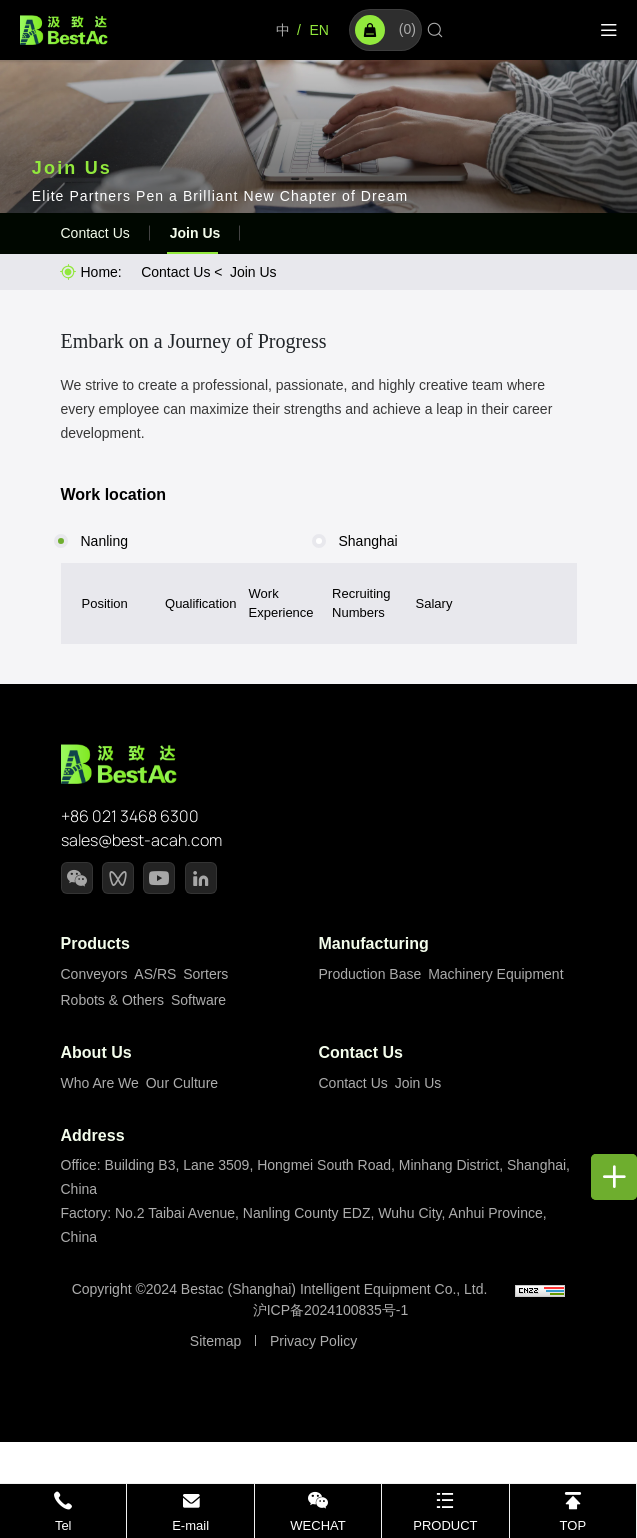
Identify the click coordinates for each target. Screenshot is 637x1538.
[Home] (64, 28)
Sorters (205, 974)
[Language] (283, 30)
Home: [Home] (101, 272)
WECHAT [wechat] (317, 1525)
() (385, 30)
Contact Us (95, 233)
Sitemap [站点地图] (215, 1341)
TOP (573, 1525)
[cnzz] (540, 1289)
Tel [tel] (63, 1525)
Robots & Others (113, 1000)
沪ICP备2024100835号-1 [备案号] (331, 1310)
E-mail (190, 1525)
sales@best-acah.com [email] (141, 840)
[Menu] (609, 30)
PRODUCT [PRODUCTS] (445, 1525)
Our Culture (182, 1083)
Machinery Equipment (495, 974)
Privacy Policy (313, 1341)
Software (198, 1000)
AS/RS (155, 974)
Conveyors (94, 974)
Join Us (195, 233)
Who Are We (100, 1083)
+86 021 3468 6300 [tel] (130, 816)
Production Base (370, 974)
